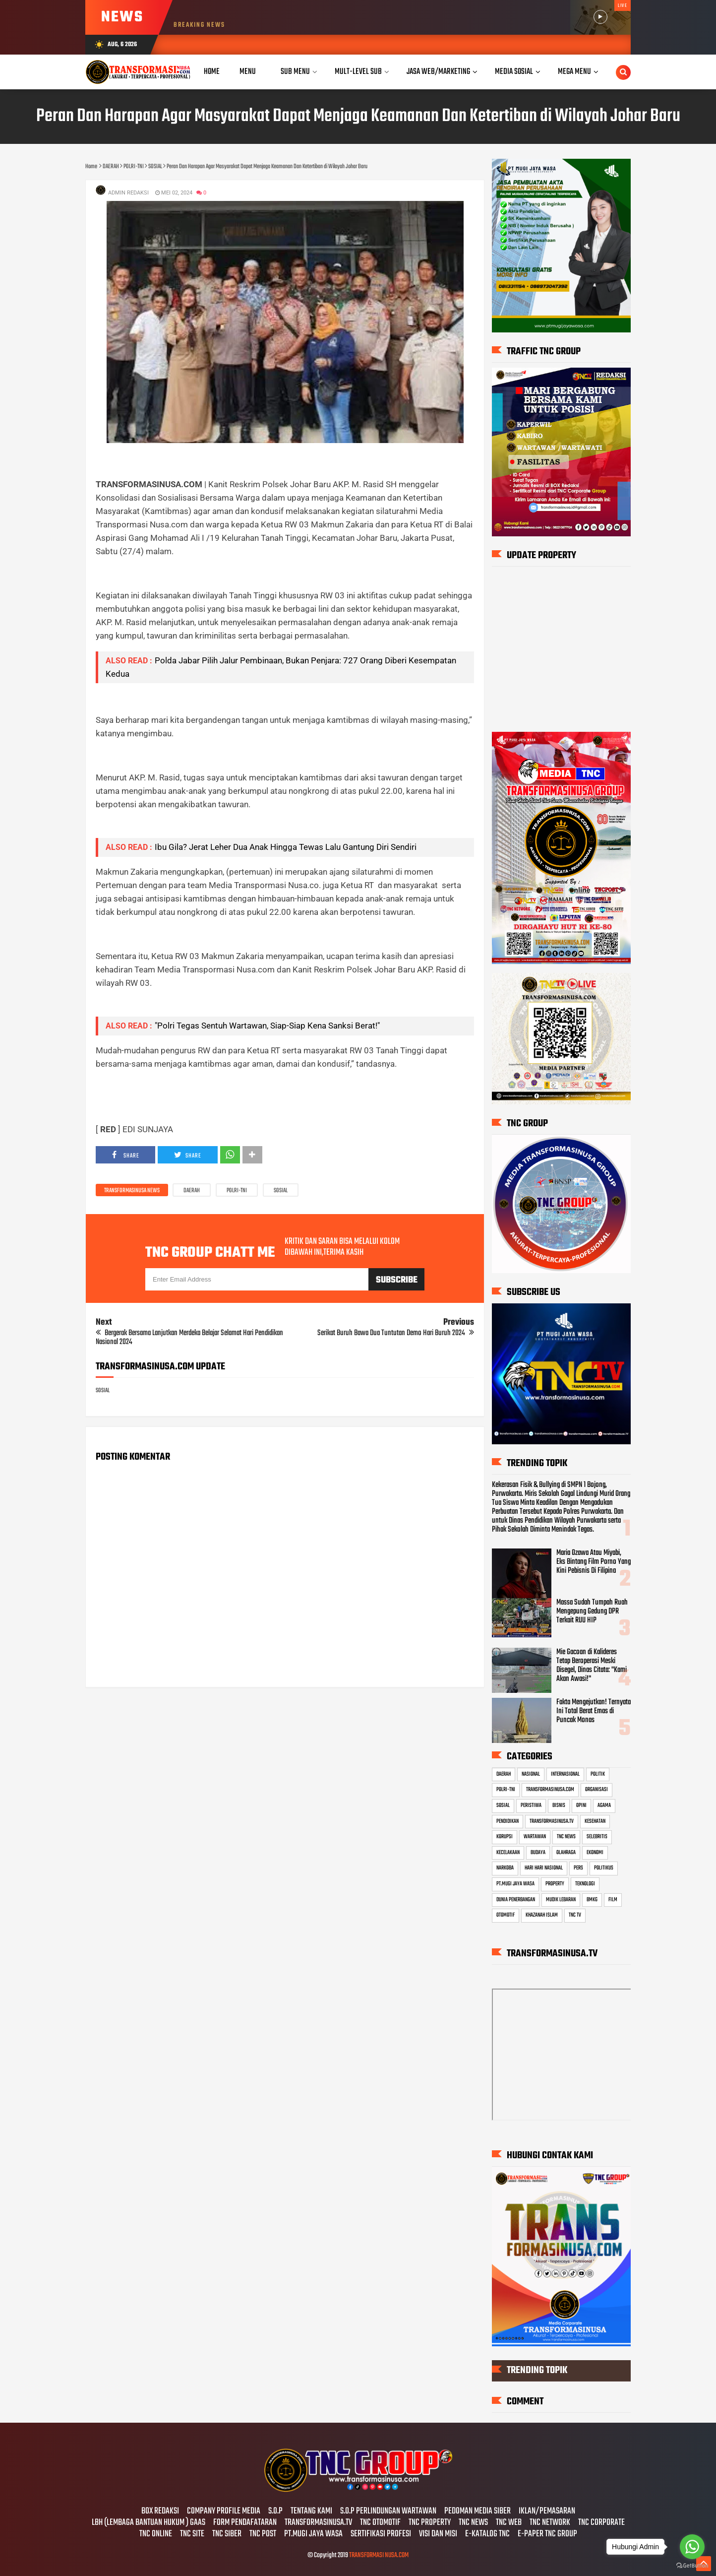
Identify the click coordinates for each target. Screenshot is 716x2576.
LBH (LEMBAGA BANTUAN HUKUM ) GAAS (148, 2522)
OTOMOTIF (505, 1915)
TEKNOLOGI (585, 1883)
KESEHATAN (595, 1821)
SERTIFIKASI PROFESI (381, 2534)
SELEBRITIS (597, 1836)
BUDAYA (538, 1852)
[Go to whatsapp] (692, 2546)
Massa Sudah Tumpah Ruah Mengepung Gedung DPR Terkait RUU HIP (592, 1611)
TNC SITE (192, 2534)
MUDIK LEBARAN (561, 1899)
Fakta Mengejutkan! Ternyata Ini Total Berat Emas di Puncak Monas (593, 1711)
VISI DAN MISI (438, 2534)
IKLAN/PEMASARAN (547, 2511)
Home (212, 71)
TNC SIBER (226, 2534)
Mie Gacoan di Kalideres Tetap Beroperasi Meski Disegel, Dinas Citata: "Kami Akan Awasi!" (591, 1665)
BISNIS (558, 1805)
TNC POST (262, 2534)
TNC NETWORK (550, 2522)
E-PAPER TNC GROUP (547, 2534)
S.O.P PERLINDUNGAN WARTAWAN (388, 2511)
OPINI (581, 1805)
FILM (612, 1899)
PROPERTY (554, 1883)
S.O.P (275, 2511)
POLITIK (598, 1774)
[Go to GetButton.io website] (692, 2566)
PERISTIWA (531, 1805)
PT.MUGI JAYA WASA (515, 1883)
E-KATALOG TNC (487, 2534)
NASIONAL (531, 1774)
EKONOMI (595, 1852)
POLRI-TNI (237, 1191)
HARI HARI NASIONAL (544, 1868)
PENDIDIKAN (507, 1821)
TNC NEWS (566, 1836)
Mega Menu (574, 71)
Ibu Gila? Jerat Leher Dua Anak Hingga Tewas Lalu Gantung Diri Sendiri (286, 847)
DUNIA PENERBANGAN (515, 1899)
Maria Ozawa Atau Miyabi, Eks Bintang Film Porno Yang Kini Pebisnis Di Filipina (593, 1561)
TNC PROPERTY (430, 2522)
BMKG (592, 1899)
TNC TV (575, 1915)
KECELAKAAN (508, 1852)
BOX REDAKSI (160, 2511)
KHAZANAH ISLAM (542, 1915)
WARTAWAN (535, 1836)
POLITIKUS (603, 1868)
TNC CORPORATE (601, 2522)
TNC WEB (509, 2522)
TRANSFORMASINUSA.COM (550, 1789)
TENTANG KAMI (311, 2511)
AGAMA (604, 1805)
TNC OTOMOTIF (380, 2522)
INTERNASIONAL (565, 1774)
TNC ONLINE (155, 2534)
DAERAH (191, 1191)
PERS (578, 1868)
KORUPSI (504, 1836)
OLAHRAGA (566, 1852)
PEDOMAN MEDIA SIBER (477, 2511)
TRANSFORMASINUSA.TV (552, 1821)
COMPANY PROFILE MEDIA (223, 2511)
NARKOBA (505, 1868)
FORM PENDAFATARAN (245, 2522)
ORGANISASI (596, 1789)
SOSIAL (281, 1191)
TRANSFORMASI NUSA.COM (379, 2555)
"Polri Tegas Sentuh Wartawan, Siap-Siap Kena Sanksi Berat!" (267, 1025)
